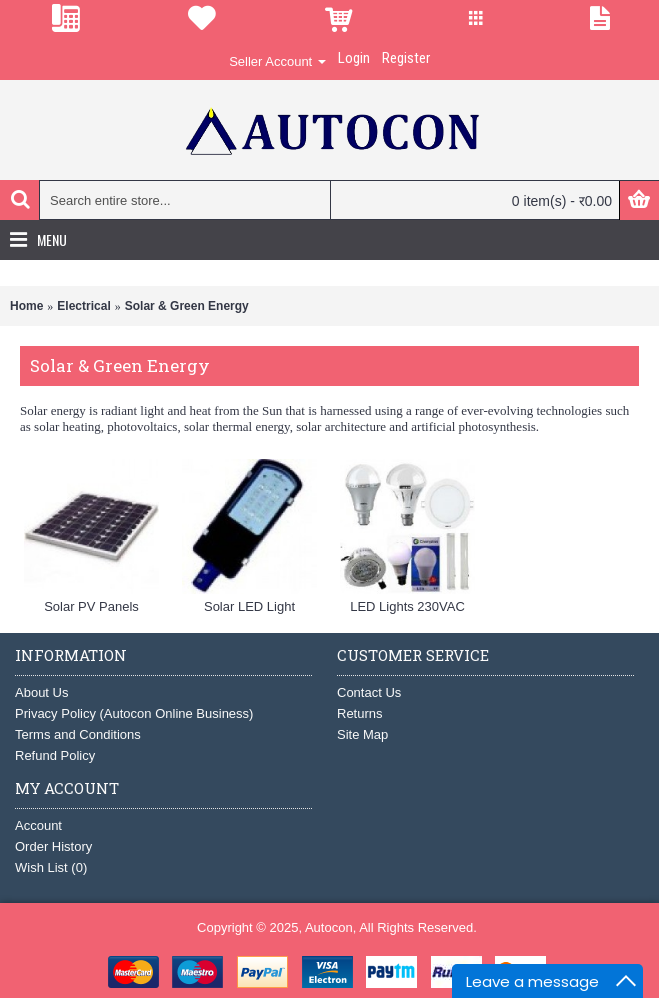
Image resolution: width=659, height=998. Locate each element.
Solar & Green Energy (187, 306)
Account (38, 825)
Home (26, 306)
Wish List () (51, 867)
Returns (360, 713)
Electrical (83, 306)
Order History (53, 846)
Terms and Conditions (78, 734)
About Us (41, 692)
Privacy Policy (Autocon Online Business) (134, 713)
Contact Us (369, 692)
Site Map (362, 734)
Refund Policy (55, 755)
